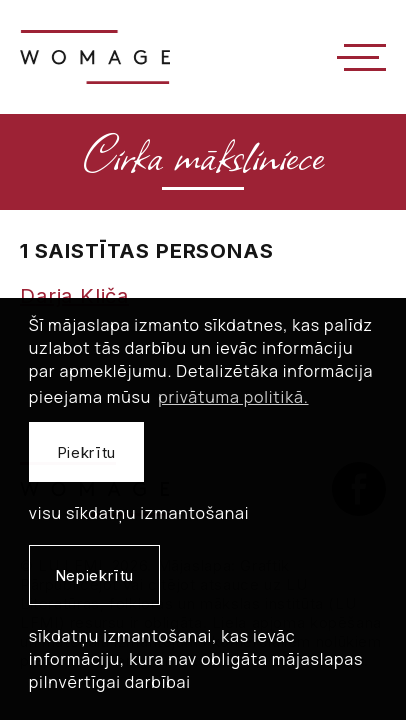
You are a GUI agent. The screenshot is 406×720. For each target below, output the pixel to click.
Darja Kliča (74, 296)
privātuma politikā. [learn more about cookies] (233, 397)
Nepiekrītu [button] (94, 575)
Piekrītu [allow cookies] (86, 452)
